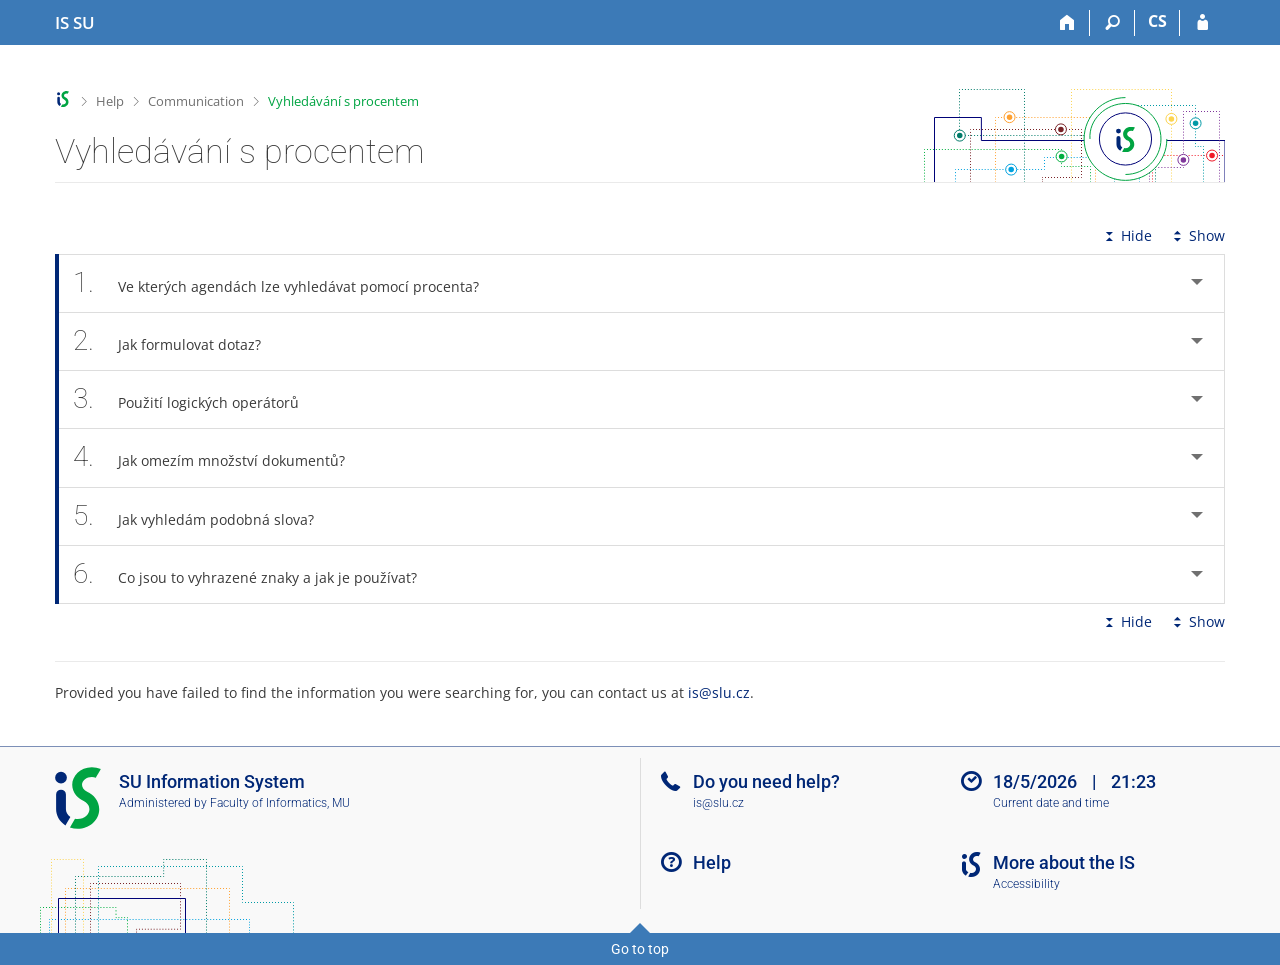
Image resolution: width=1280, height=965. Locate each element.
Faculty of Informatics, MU (280, 803)
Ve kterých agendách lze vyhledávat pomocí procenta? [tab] (287, 283)
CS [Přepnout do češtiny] (1157, 21)
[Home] (1067, 23)
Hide (1126, 235)
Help (110, 101)
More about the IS (1064, 862)
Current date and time (1051, 803)
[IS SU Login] (1202, 23)
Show (1197, 235)
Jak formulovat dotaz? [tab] (178, 341)
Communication (196, 101)
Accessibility (1026, 884)
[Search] (1112, 23)
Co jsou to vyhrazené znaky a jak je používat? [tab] (256, 574)
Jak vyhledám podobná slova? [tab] (204, 516)
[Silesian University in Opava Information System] (75, 23)
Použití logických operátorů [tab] (197, 399)
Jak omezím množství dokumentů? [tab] (220, 457)
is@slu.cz (719, 692)
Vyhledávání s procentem (343, 101)
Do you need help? (766, 781)
